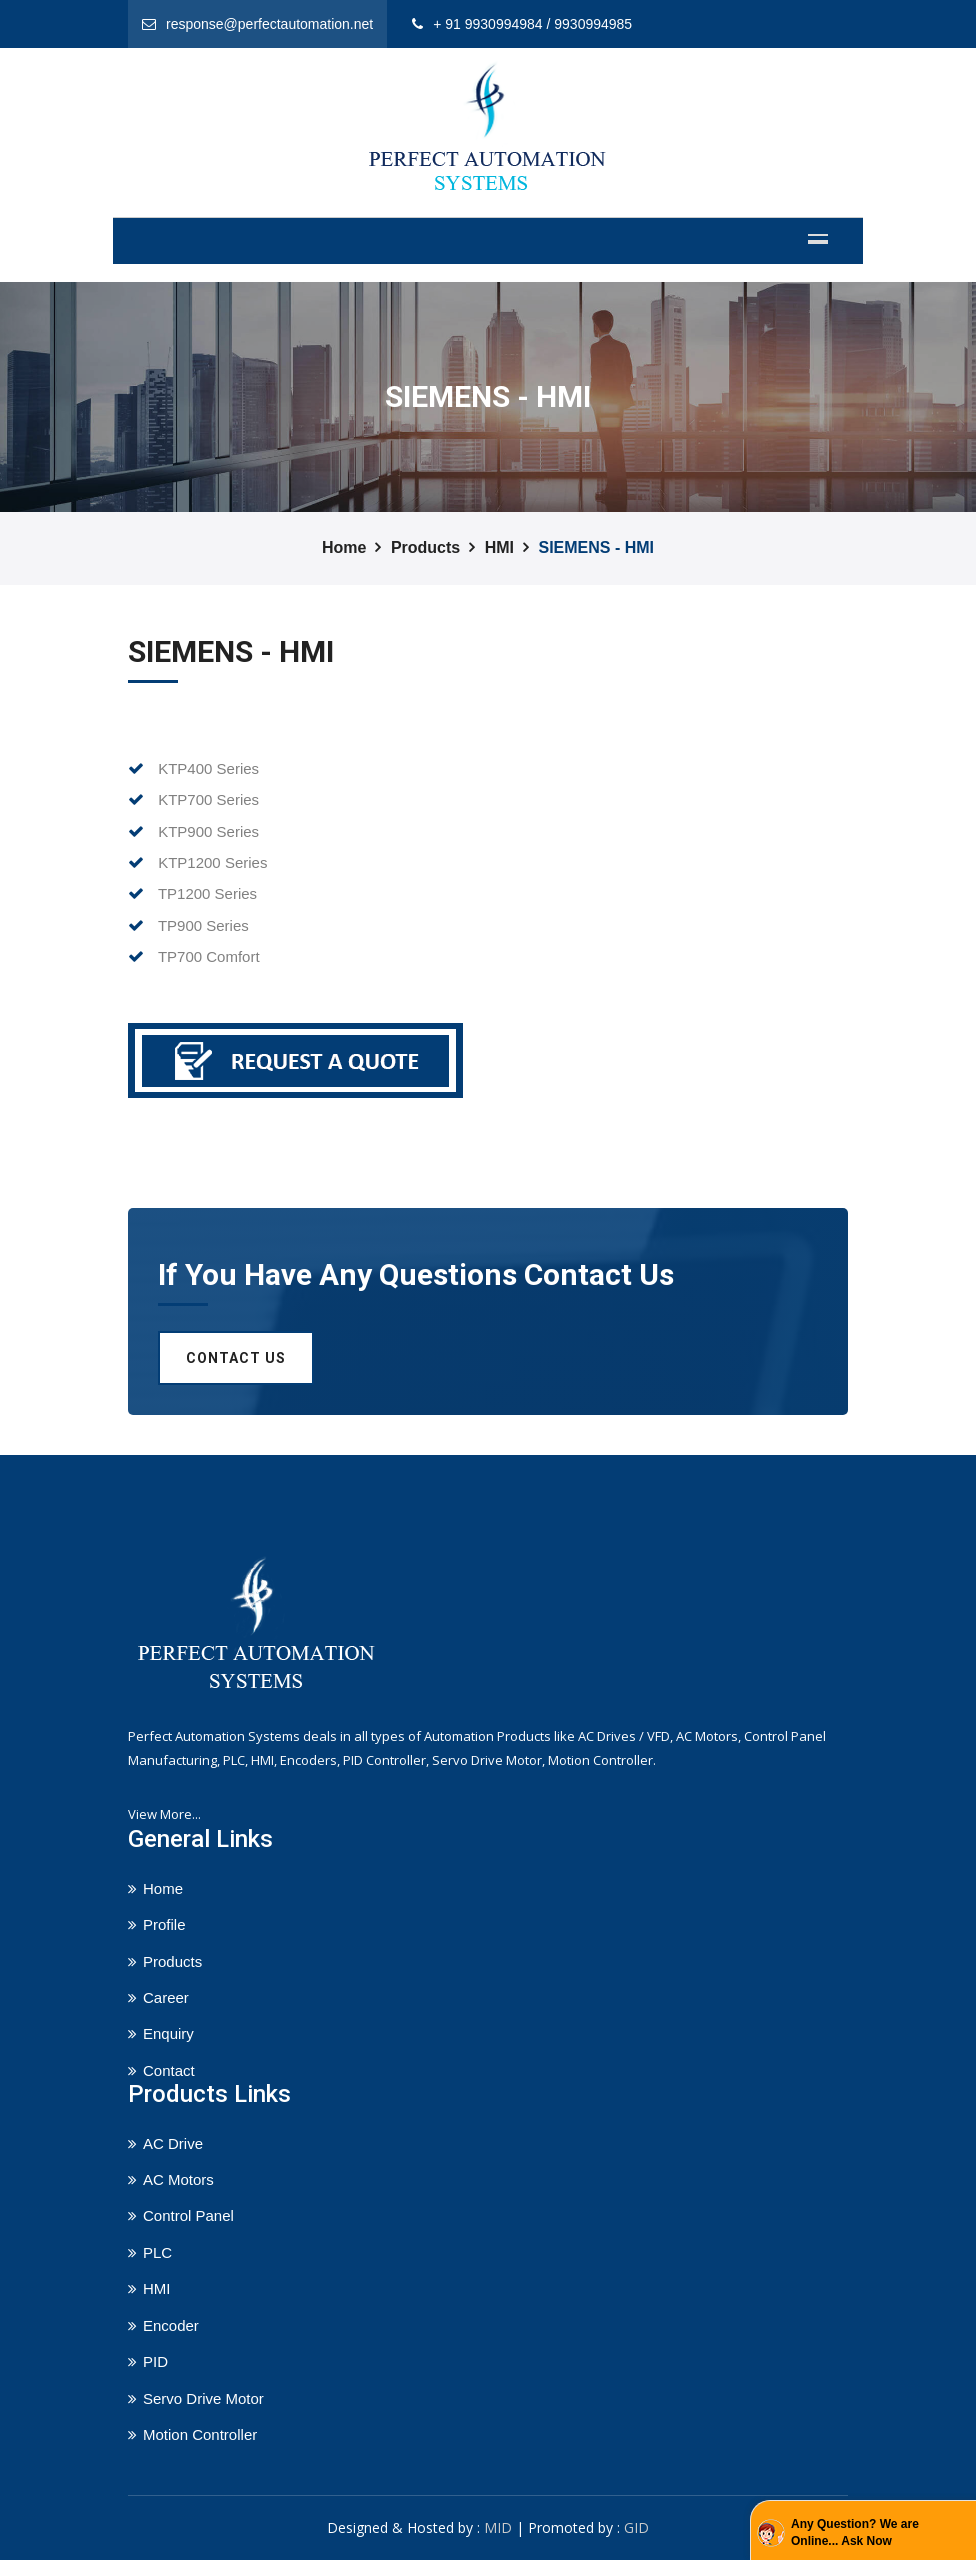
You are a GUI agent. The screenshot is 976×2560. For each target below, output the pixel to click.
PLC (157, 2252)
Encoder (171, 2325)
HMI (499, 547)
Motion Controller (200, 2434)
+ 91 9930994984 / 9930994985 (532, 24)
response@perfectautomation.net (269, 24)
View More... (164, 1814)
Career (166, 1997)
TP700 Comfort (194, 956)
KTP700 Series (193, 799)
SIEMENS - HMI (596, 547)
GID (636, 2527)
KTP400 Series (193, 768)
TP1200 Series (192, 893)
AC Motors (178, 2179)
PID (155, 2361)
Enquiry (168, 2033)
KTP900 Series (193, 831)
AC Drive (173, 2143)
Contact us (236, 1358)
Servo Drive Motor (203, 2398)
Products (425, 547)
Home (344, 547)
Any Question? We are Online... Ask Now (855, 2532)
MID (498, 2527)
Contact (169, 2070)
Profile (164, 1924)
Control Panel (188, 2215)
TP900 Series (188, 925)
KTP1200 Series (197, 862)
